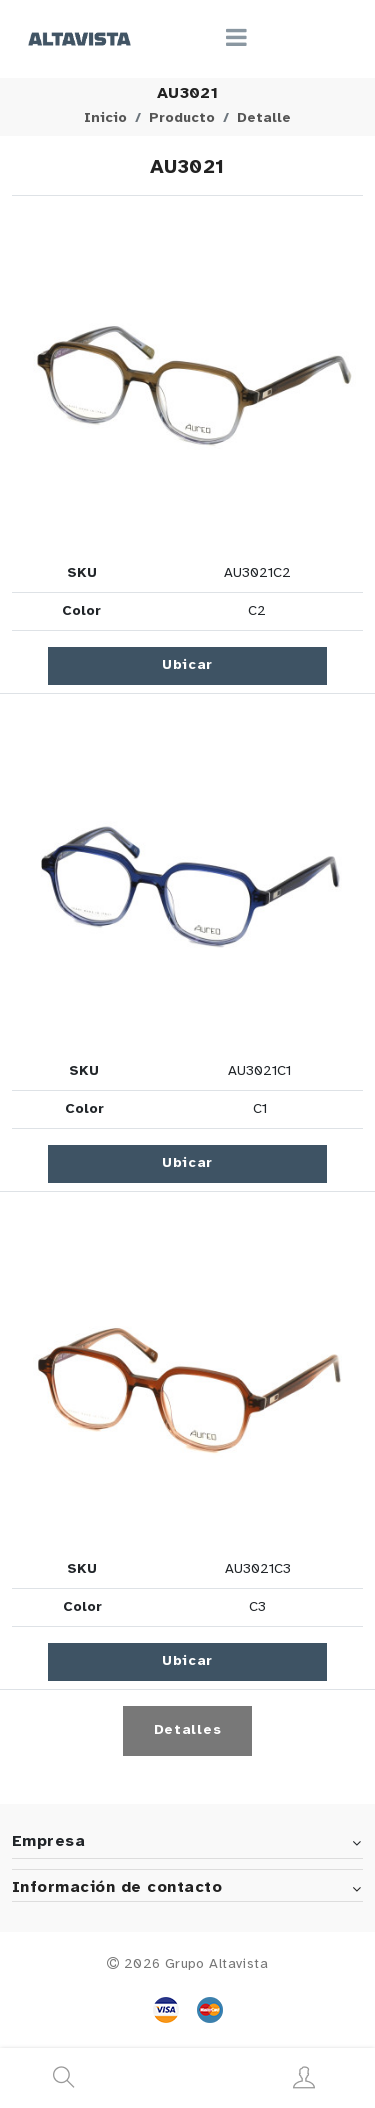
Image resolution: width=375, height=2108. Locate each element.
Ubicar (187, 665)
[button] (187, 379)
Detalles (188, 1730)
